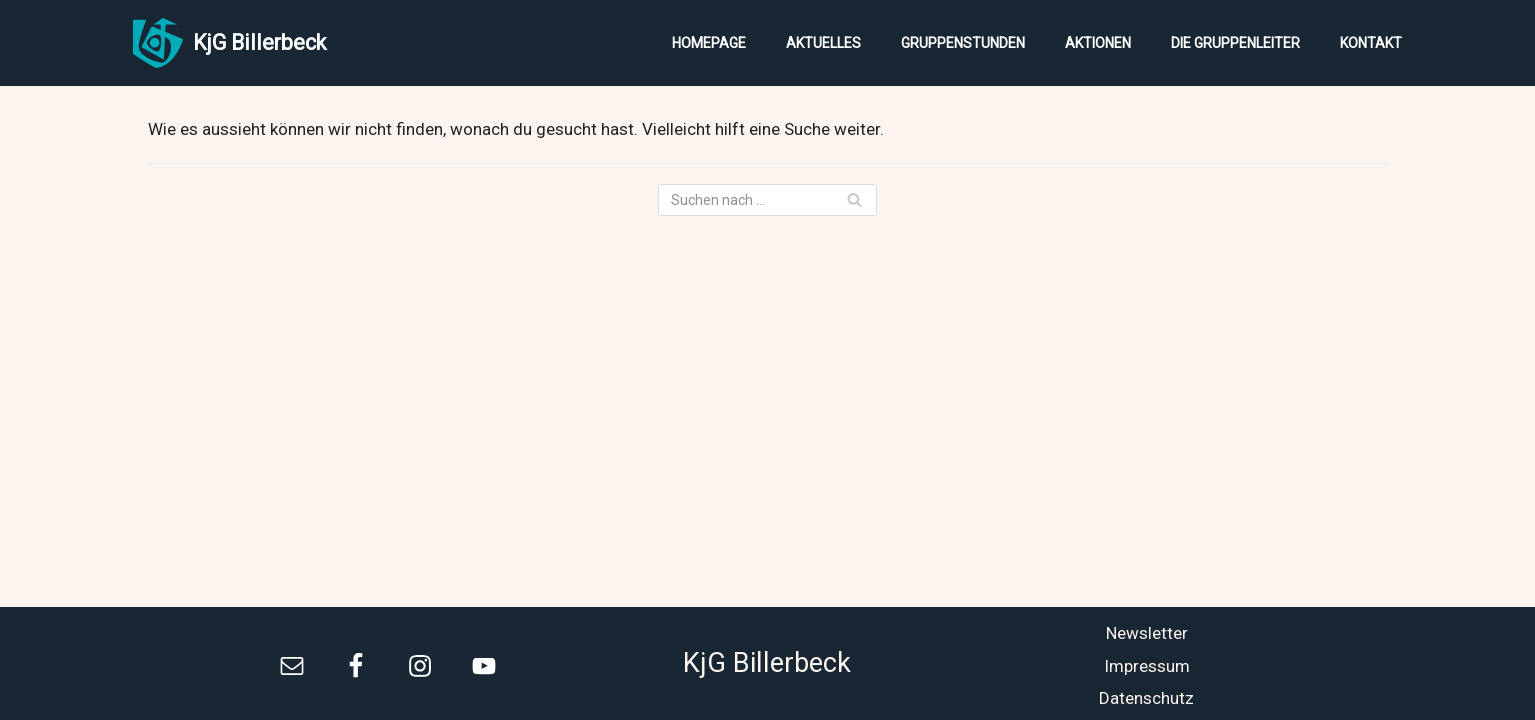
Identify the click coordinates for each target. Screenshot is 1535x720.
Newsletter (1147, 633)
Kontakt (1371, 43)
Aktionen (1098, 43)
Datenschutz (1146, 698)
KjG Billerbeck (767, 663)
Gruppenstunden (963, 43)
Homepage (709, 43)
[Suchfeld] (767, 200)
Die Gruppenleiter (1235, 43)
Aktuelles (823, 43)
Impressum (1147, 666)
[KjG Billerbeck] (229, 43)
